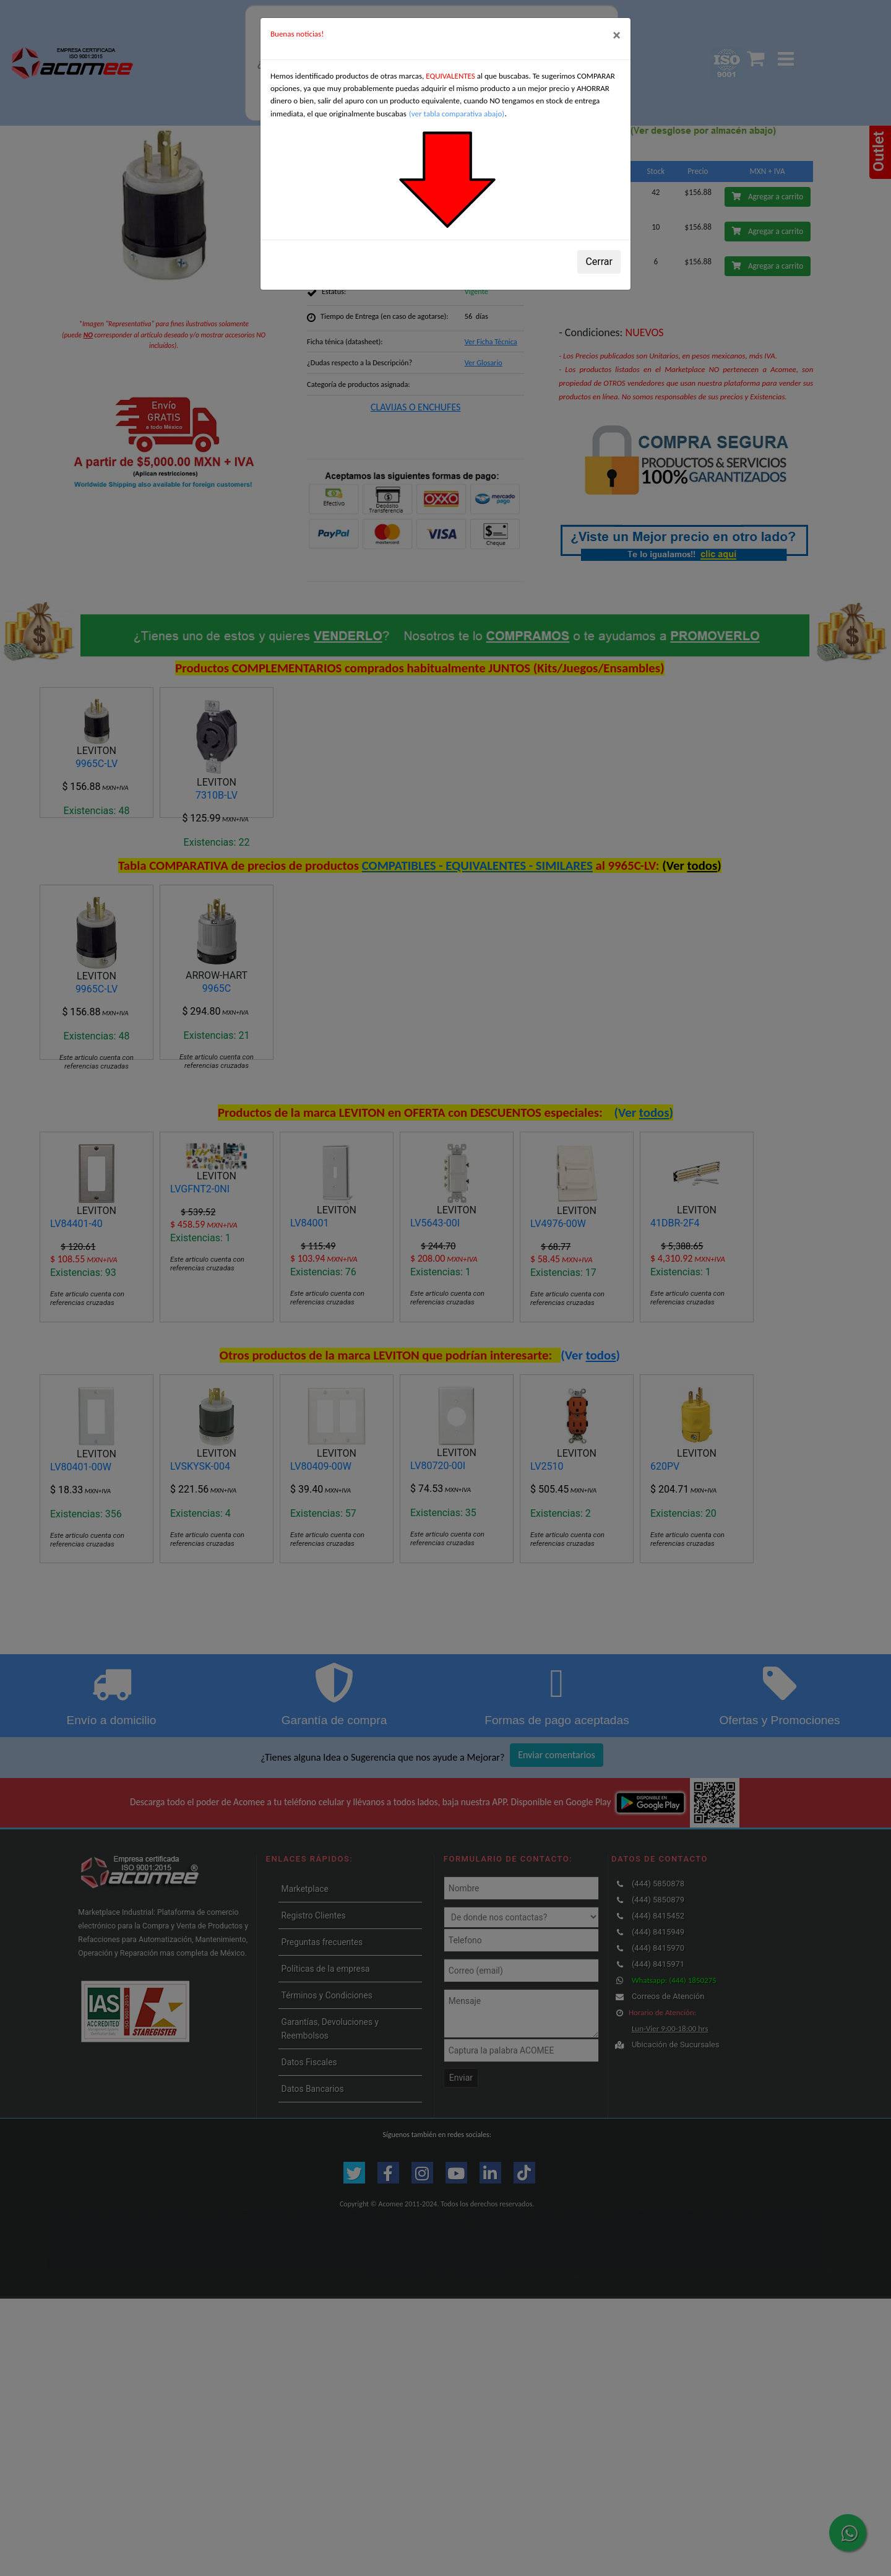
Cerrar (599, 261)
